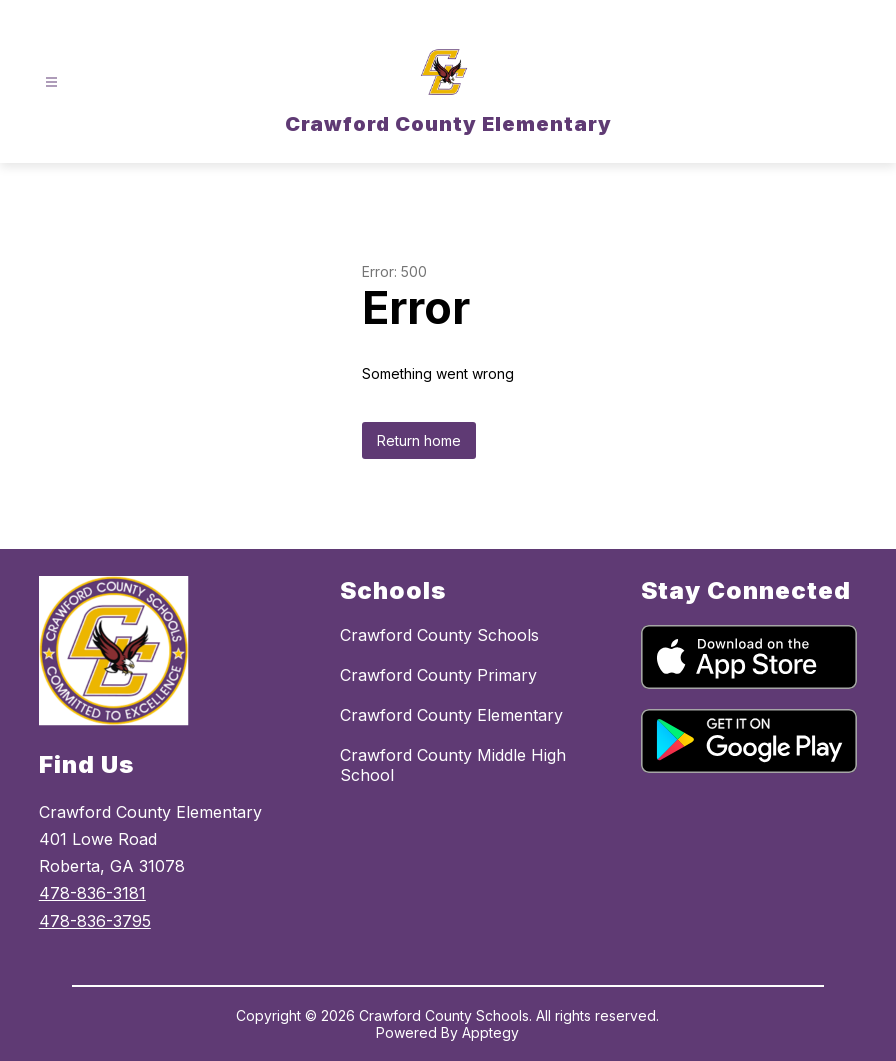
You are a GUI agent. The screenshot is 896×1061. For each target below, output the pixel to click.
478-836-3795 (95, 921)
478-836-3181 (92, 893)
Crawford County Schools (439, 635)
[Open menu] (51, 82)
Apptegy (490, 1032)
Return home (419, 440)
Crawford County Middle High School (453, 765)
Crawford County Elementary (451, 715)
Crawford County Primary (438, 675)
